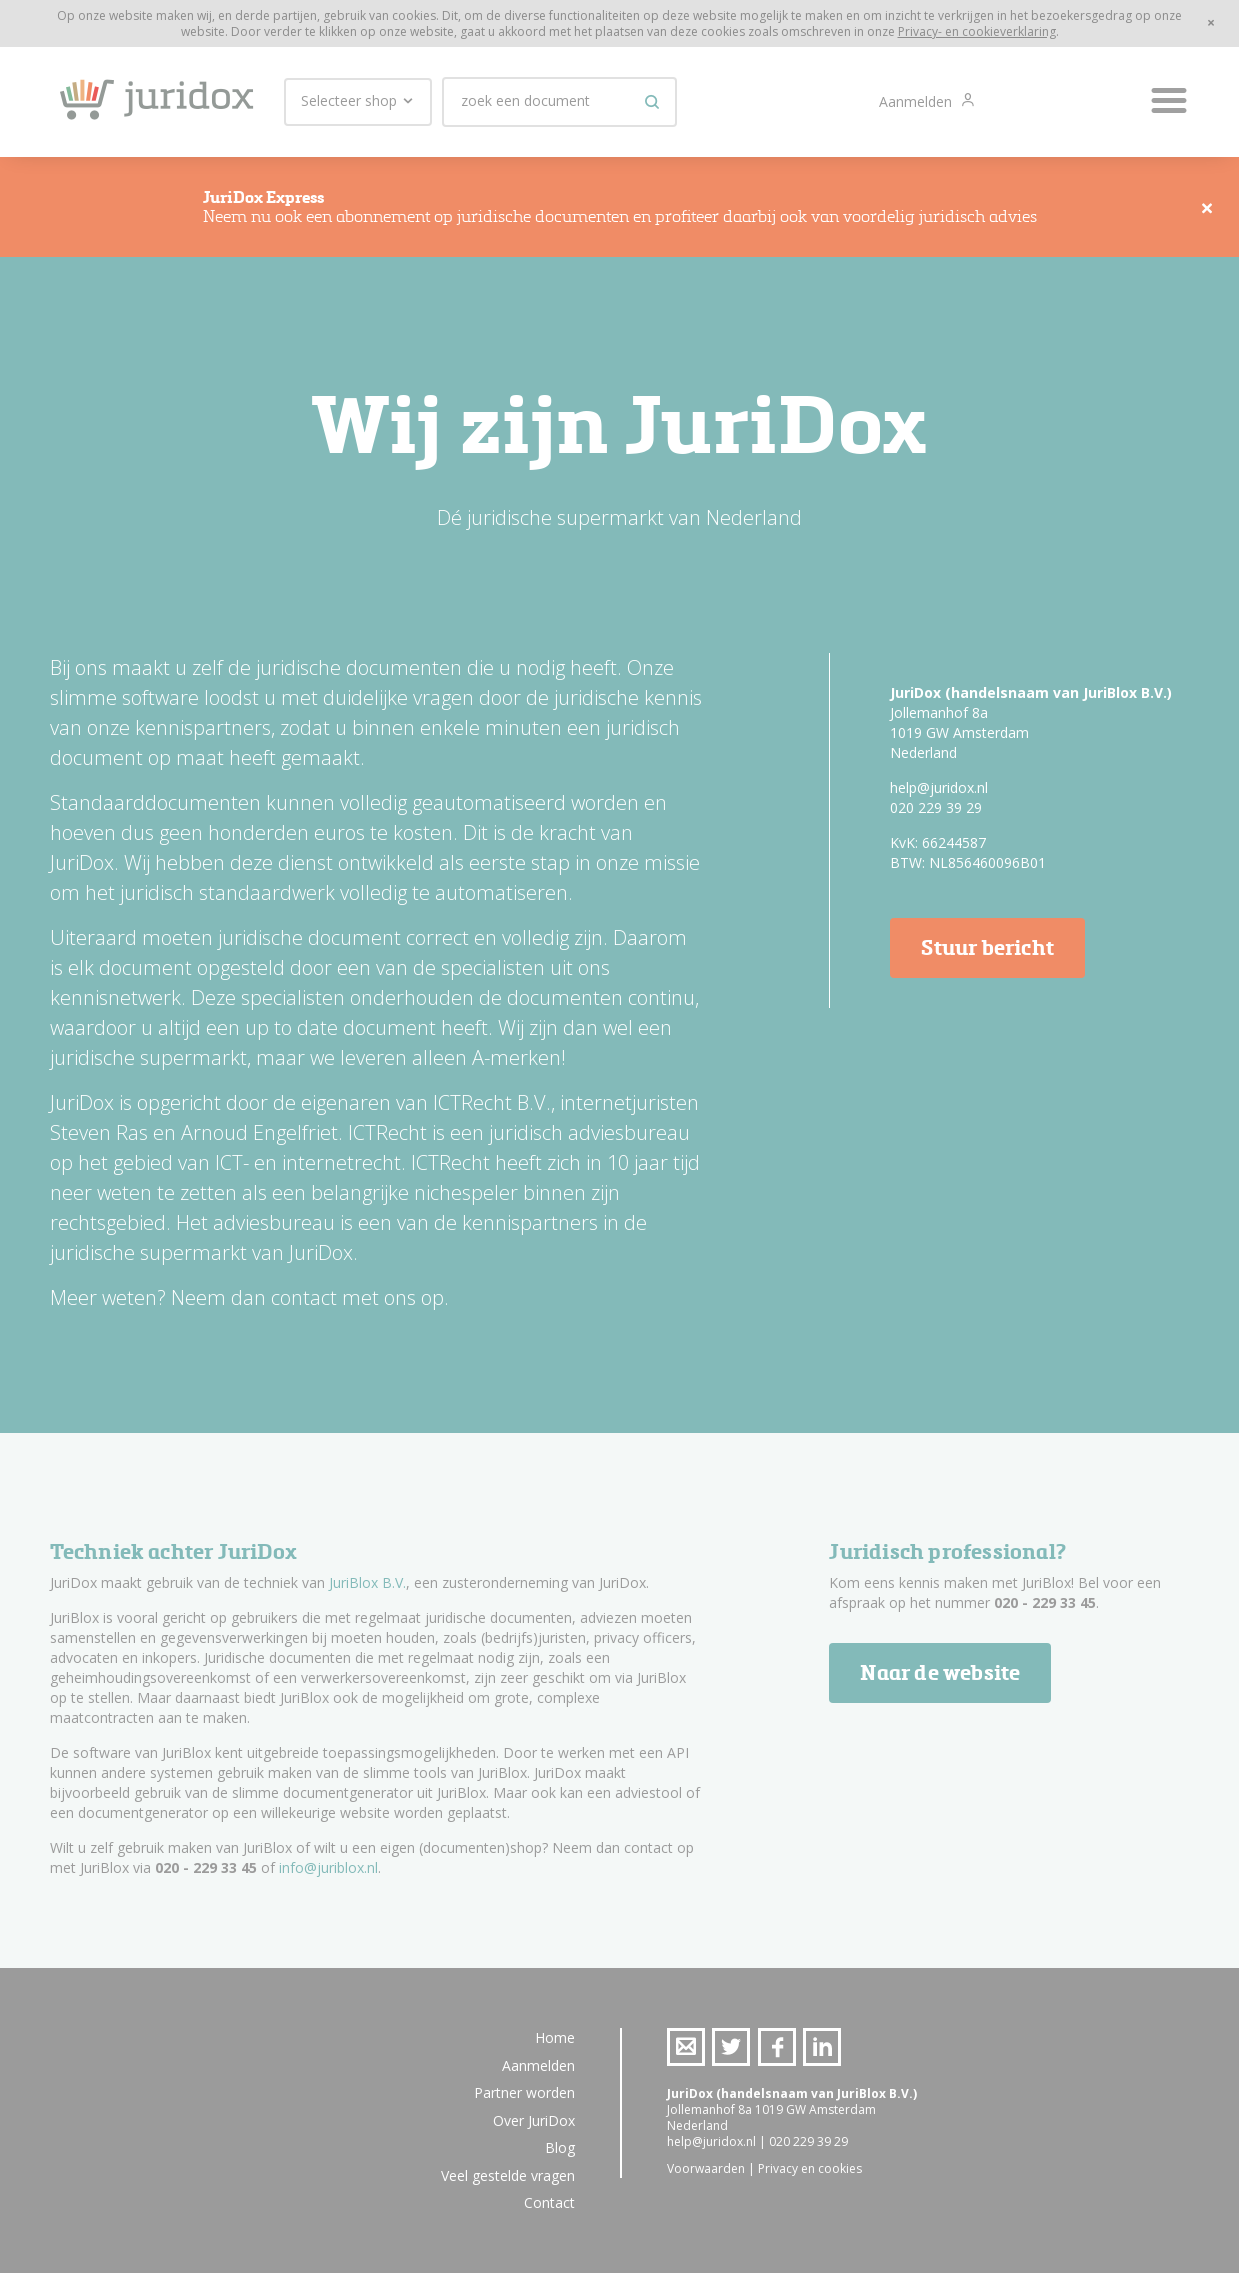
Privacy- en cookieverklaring (977, 31)
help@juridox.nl (939, 787)
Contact (549, 2202)
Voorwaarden (706, 2168)
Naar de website (940, 1672)
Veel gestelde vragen (508, 2175)
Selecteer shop (358, 101)
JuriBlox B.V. (367, 1582)
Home (555, 2037)
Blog (560, 2147)
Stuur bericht (987, 947)
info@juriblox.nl (328, 1867)
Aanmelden (917, 101)
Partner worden (524, 2092)
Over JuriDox (534, 2120)
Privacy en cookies (810, 2168)
